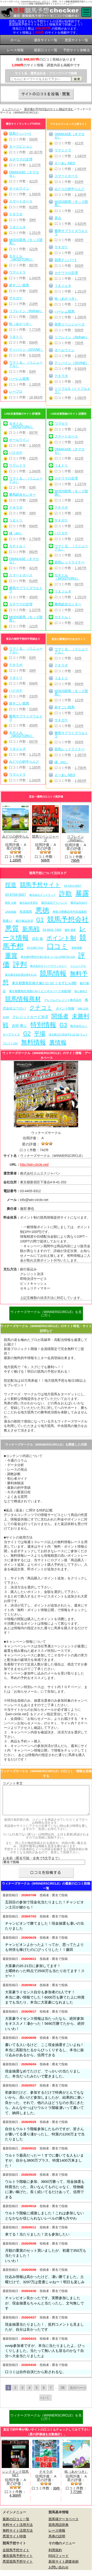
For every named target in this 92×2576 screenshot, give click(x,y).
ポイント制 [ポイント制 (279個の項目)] (61, 938)
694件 (33, 342)
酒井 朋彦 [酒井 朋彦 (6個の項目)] (70, 929)
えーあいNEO (64, 163)
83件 (32, 371)
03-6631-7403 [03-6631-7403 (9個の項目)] (52, 930)
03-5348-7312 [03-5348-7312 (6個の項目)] (35, 947)
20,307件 (36, 152)
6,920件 (35, 355)
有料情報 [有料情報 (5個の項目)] (76, 947)
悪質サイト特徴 (14, 2542)
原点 (57, 218)
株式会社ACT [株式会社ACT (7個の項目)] (78, 902)
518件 (33, 291)
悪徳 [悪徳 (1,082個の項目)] (42, 910)
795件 (33, 317)
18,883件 (36, 397)
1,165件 (80, 194)
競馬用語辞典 (59, 2530)
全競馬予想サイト (16, 2556)
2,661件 (80, 429)
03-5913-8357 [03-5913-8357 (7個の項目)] (72, 885)
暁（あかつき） (20, 324)
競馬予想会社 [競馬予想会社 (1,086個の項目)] (68, 919)
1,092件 (80, 398)
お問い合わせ (59, 2573)
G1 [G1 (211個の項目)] (40, 920)
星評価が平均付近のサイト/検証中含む (49, 109)
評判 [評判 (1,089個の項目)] (20, 964)
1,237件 (35, 165)
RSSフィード (59, 2561)
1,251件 (35, 233)
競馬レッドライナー (69, 562)
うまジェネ (17, 227)
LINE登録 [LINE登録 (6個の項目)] (10, 911)
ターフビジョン (20, 146)
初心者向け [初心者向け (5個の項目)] (80, 991)
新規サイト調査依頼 (64, 2567)
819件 (33, 207)
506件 (79, 330)
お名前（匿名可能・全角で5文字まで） (32, 1864)
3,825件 (80, 224)
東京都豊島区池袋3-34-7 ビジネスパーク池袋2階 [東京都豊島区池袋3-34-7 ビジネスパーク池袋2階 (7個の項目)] (40, 991)
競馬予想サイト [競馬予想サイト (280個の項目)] (40, 884)
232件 (33, 458)
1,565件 (35, 194)
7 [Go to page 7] (51, 2393)
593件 (33, 139)
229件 (33, 500)
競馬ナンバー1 (20, 133)
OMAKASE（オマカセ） (24, 173)
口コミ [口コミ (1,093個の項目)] (57, 946)
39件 (32, 220)
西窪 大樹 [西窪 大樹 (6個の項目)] (10, 902)
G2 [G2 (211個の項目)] (27, 1033)
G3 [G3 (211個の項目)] (63, 1025)
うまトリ (15, 337)
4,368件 (15, 2501)
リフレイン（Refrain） (26, 311)
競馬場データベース (64, 2525)
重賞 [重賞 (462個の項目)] (11, 955)
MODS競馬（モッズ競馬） (26, 241)
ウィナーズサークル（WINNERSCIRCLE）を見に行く (46, 1313)
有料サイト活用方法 (18, 2530)
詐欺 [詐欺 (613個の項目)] (65, 893)
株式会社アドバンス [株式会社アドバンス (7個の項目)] (54, 902)
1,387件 (80, 568)
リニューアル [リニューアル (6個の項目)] (78, 965)
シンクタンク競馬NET (15, 2479)
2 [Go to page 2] (15, 2393)
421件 (33, 181)
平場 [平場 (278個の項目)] (39, 1033)
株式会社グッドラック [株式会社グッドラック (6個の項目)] (42, 894)
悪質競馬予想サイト (18, 2567)
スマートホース (20, 201)
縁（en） (16, 533)
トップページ (11, 109)
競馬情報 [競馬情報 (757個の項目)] (53, 973)
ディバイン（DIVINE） (26, 349)
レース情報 (57, 2536)
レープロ (15, 391)
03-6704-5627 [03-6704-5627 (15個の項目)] (15, 894)
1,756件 (35, 539)
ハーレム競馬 (19, 379)
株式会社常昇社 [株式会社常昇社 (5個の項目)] (29, 902)
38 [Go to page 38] (63, 2393)
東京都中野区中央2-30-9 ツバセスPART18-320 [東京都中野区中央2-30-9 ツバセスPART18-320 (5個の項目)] (48, 956)
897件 (33, 265)
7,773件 (35, 329)
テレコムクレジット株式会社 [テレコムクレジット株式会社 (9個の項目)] (62, 1000)
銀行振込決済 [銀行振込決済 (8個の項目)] (24, 920)
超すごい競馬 (19, 285)
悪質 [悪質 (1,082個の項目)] (12, 928)
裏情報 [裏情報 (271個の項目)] (57, 1042)
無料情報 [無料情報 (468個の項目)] (33, 1042)
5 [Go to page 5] (37, 2393)
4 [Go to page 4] (29, 2393)
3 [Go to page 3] (22, 2393)
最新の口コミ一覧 (16, 2525)
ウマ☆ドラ (17, 272)
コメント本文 (13, 1783)
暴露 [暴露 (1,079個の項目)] (82, 893)
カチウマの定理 (20, 159)
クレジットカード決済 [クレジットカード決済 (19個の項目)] (30, 1017)
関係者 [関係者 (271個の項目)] (60, 1016)
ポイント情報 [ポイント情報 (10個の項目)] (65, 1008)
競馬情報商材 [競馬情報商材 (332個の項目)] (23, 998)
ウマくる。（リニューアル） (26, 364)
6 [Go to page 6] (44, 2393)
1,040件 (35, 278)
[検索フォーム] (40, 79)
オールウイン (19, 188)
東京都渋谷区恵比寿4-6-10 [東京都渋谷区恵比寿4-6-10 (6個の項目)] (20, 974)
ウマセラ (61, 423)
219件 (33, 304)
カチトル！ (17, 546)
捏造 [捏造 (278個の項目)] (10, 884)
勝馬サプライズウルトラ (71, 232)
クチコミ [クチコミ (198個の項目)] (40, 1008)
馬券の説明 (57, 2542)
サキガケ (15, 298)
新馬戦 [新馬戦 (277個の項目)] (30, 929)
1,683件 (80, 169)
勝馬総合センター (22, 494)
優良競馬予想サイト (18, 2561)
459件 (79, 240)
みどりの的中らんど (69, 189)
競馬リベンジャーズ (69, 324)
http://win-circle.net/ (34, 1164)
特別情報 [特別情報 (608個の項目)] (43, 1024)
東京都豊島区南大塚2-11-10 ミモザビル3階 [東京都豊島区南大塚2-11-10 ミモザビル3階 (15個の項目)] (44, 983)
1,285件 (35, 384)
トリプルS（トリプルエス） (72, 390)
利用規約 (55, 2556)
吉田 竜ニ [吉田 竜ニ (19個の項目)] (19, 1026)
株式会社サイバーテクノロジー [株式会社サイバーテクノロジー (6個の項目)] (48, 965)
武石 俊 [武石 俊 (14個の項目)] (37, 939)
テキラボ (15, 214)
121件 (33, 249)
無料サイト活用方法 (18, 2536)
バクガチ (15, 452)
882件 (33, 552)
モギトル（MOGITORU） (21, 257)
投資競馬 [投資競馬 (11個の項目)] (26, 911)
